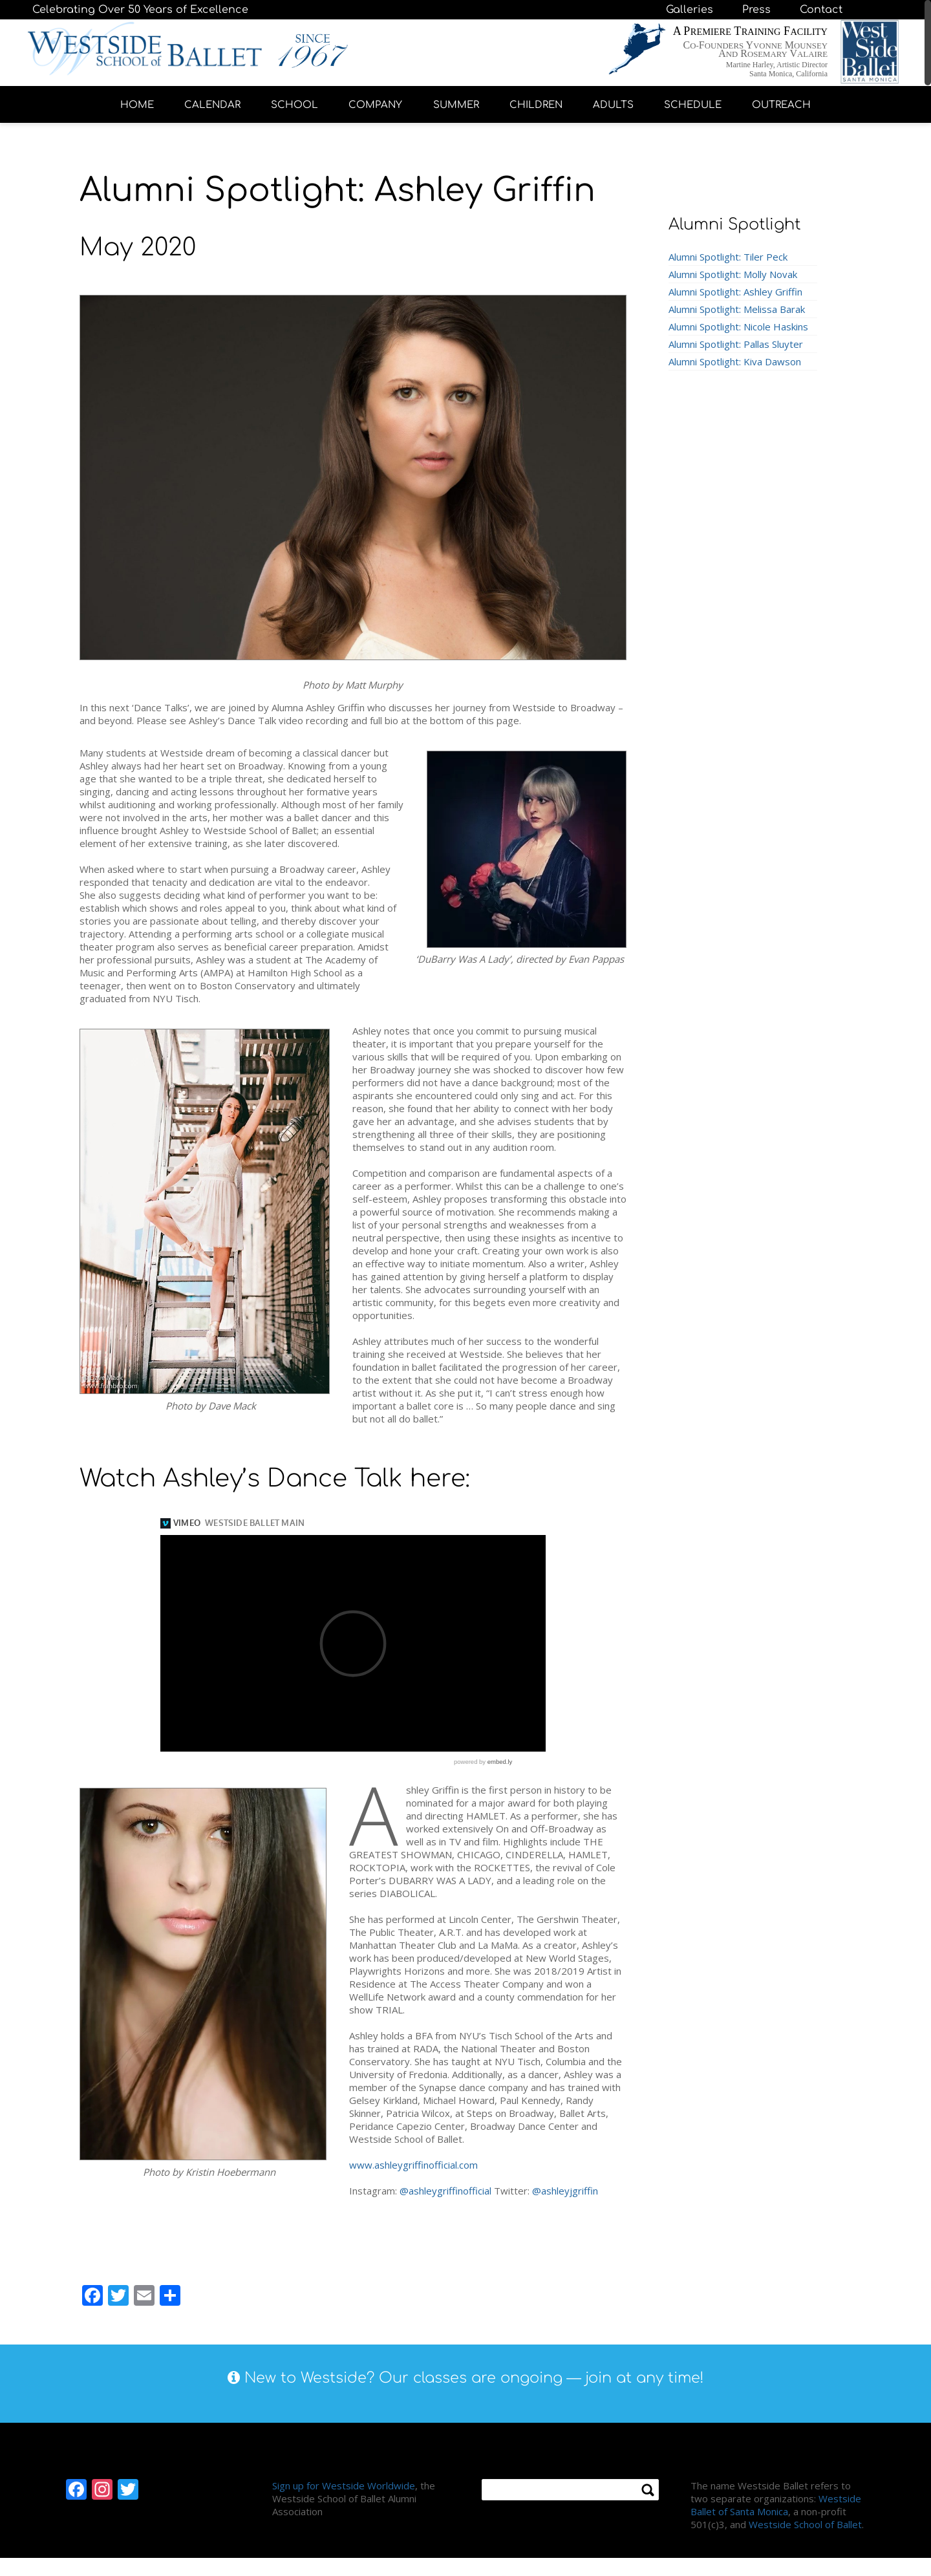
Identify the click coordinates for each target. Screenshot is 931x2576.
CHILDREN (535, 105)
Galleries (689, 10)
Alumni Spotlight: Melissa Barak (737, 309)
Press (756, 10)
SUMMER (456, 105)
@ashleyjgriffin (565, 2190)
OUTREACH (781, 105)
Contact (821, 10)
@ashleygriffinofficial (445, 2190)
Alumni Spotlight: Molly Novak (733, 274)
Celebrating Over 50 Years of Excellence (140, 10)
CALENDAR (212, 105)
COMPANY (375, 105)
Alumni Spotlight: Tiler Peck (728, 256)
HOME (137, 105)
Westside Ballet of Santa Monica (775, 2505)
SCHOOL (294, 105)
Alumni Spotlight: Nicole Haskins (738, 326)
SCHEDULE (693, 105)
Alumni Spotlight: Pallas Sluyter (736, 344)
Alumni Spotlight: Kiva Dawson (735, 361)
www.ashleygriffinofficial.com (413, 2164)
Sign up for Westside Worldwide (343, 2485)
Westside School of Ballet (805, 2524)
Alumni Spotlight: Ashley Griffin (735, 291)
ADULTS (613, 105)
